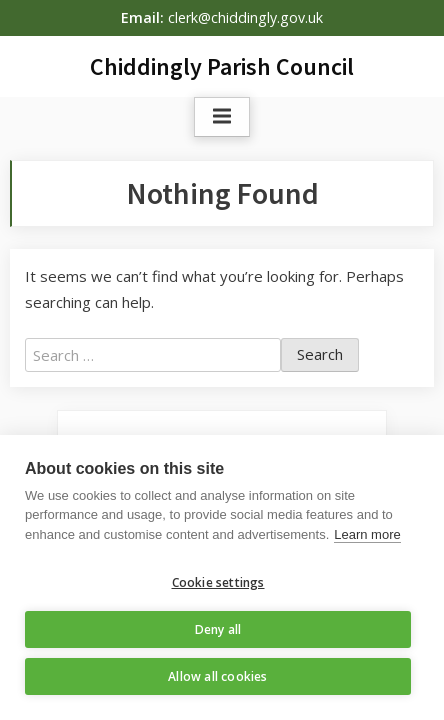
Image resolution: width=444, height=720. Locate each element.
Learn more (367, 534)
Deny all (218, 629)
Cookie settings (218, 582)
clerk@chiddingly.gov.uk (245, 17)
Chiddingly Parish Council (222, 66)
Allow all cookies (217, 676)
